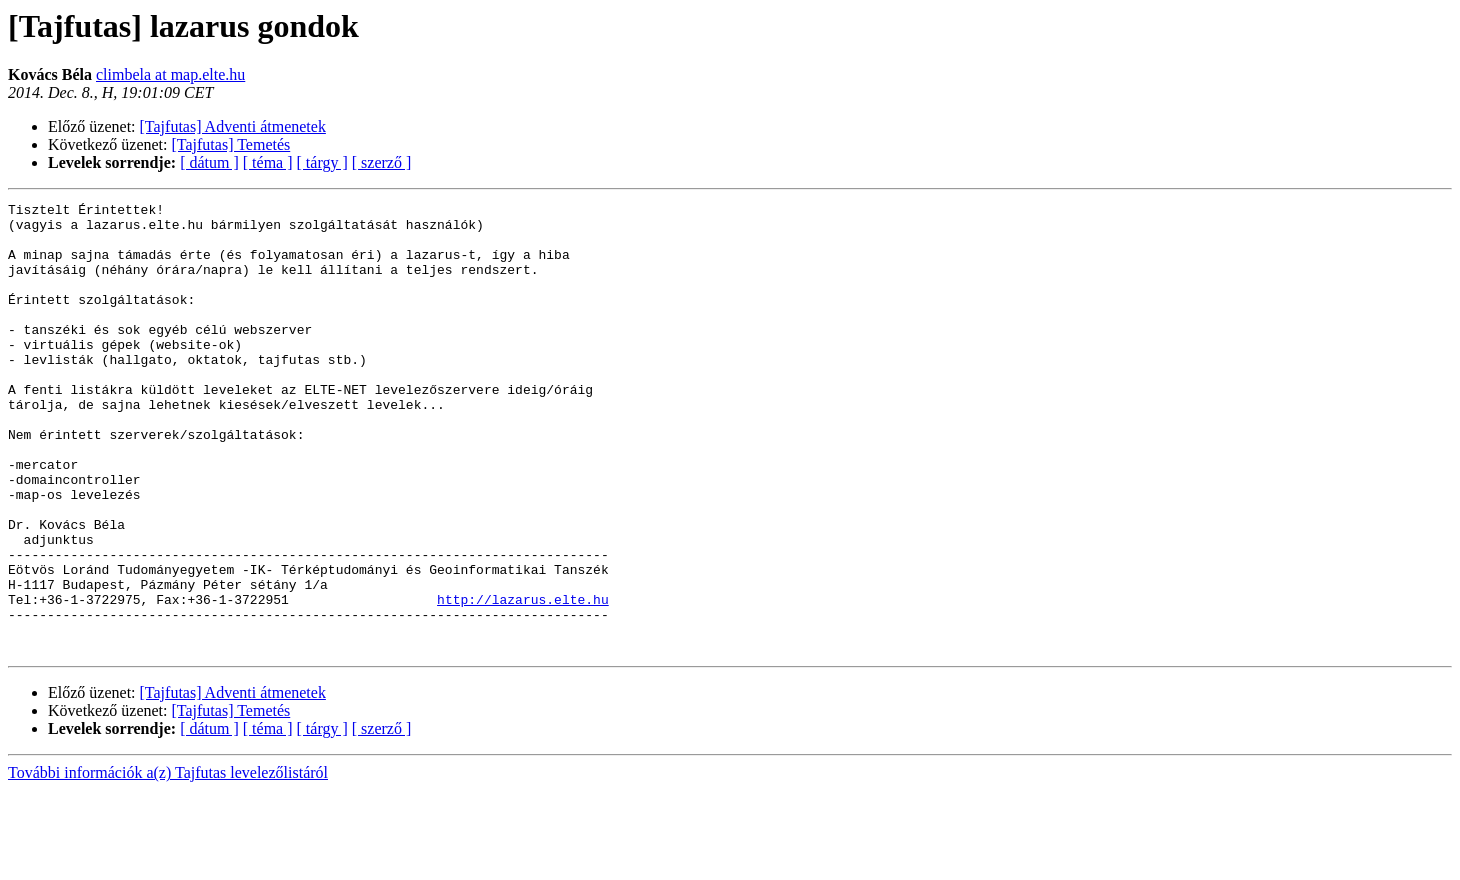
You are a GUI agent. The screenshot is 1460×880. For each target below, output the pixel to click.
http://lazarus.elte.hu (523, 680)
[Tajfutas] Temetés (231, 144)
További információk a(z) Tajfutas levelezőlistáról (168, 862)
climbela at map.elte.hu (170, 74)
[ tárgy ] (322, 162)
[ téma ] (268, 162)
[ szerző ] (382, 162)
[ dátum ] (209, 162)
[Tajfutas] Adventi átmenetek (233, 126)
